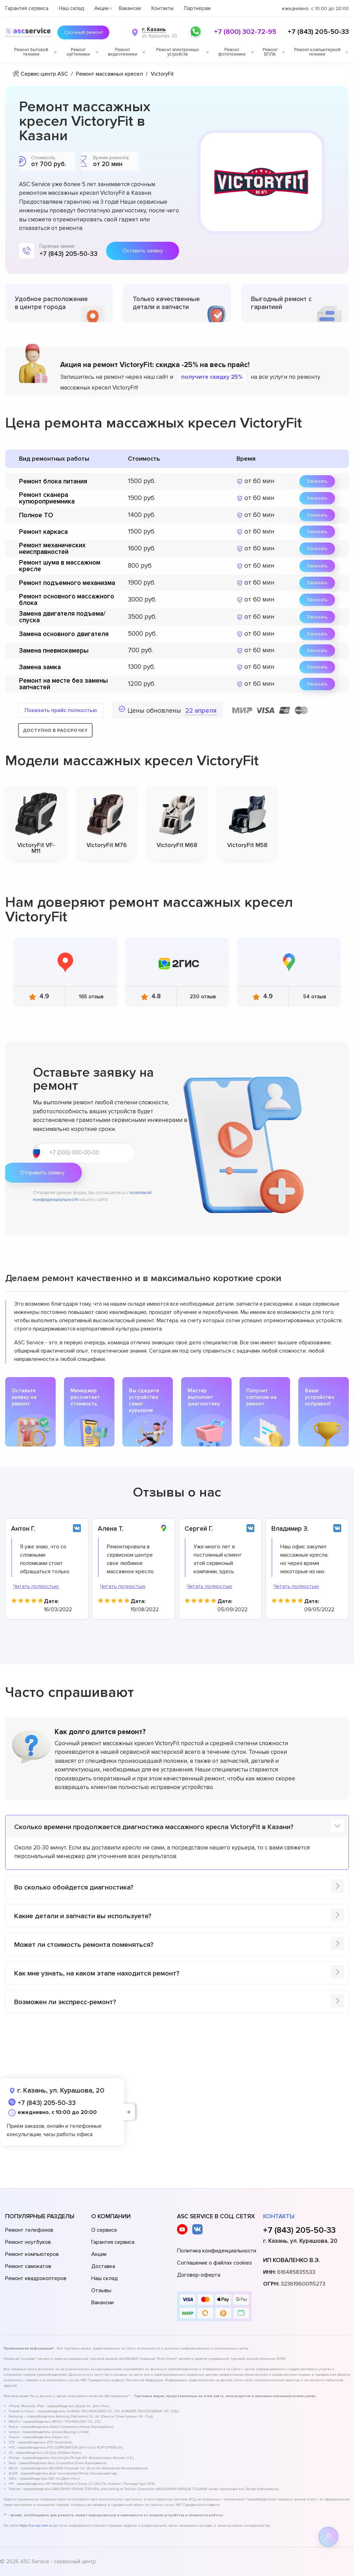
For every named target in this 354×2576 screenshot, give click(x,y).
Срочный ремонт (80, 32)
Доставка (103, 2266)
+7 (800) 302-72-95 (245, 31)
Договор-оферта (198, 2274)
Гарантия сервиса (26, 8)
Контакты (162, 8)
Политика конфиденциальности (216, 2250)
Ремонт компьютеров (32, 2254)
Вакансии (130, 8)
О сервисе (104, 2230)
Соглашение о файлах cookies (214, 2262)
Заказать (317, 481)
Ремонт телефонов (29, 2230)
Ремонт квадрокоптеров (35, 2278)
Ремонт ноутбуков (28, 2242)
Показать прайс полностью (61, 710)
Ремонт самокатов (28, 2266)
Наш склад (71, 8)
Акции (101, 8)
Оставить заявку (143, 251)
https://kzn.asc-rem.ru (35, 2526)
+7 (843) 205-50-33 (318, 31)
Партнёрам (197, 8)
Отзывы (101, 2290)
